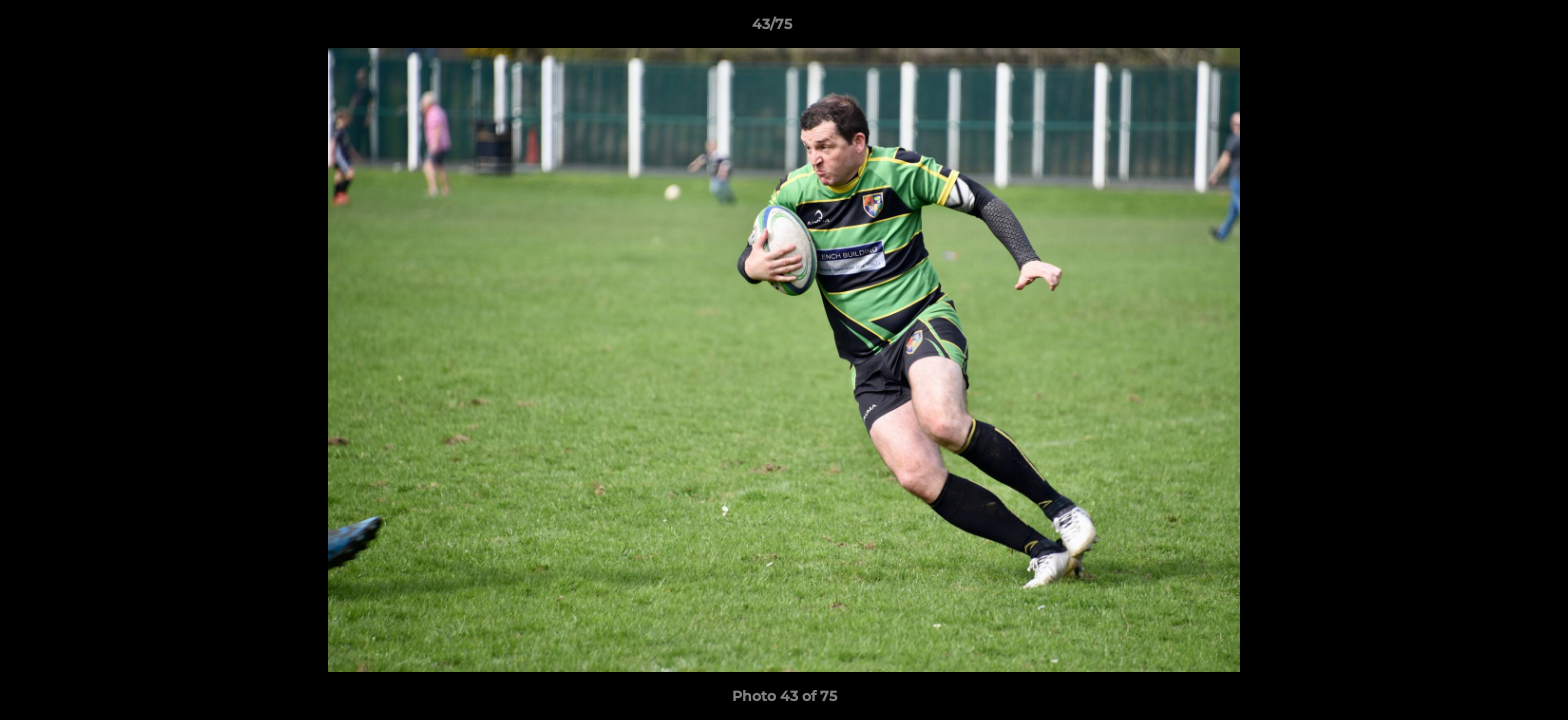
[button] (1484, 29)
